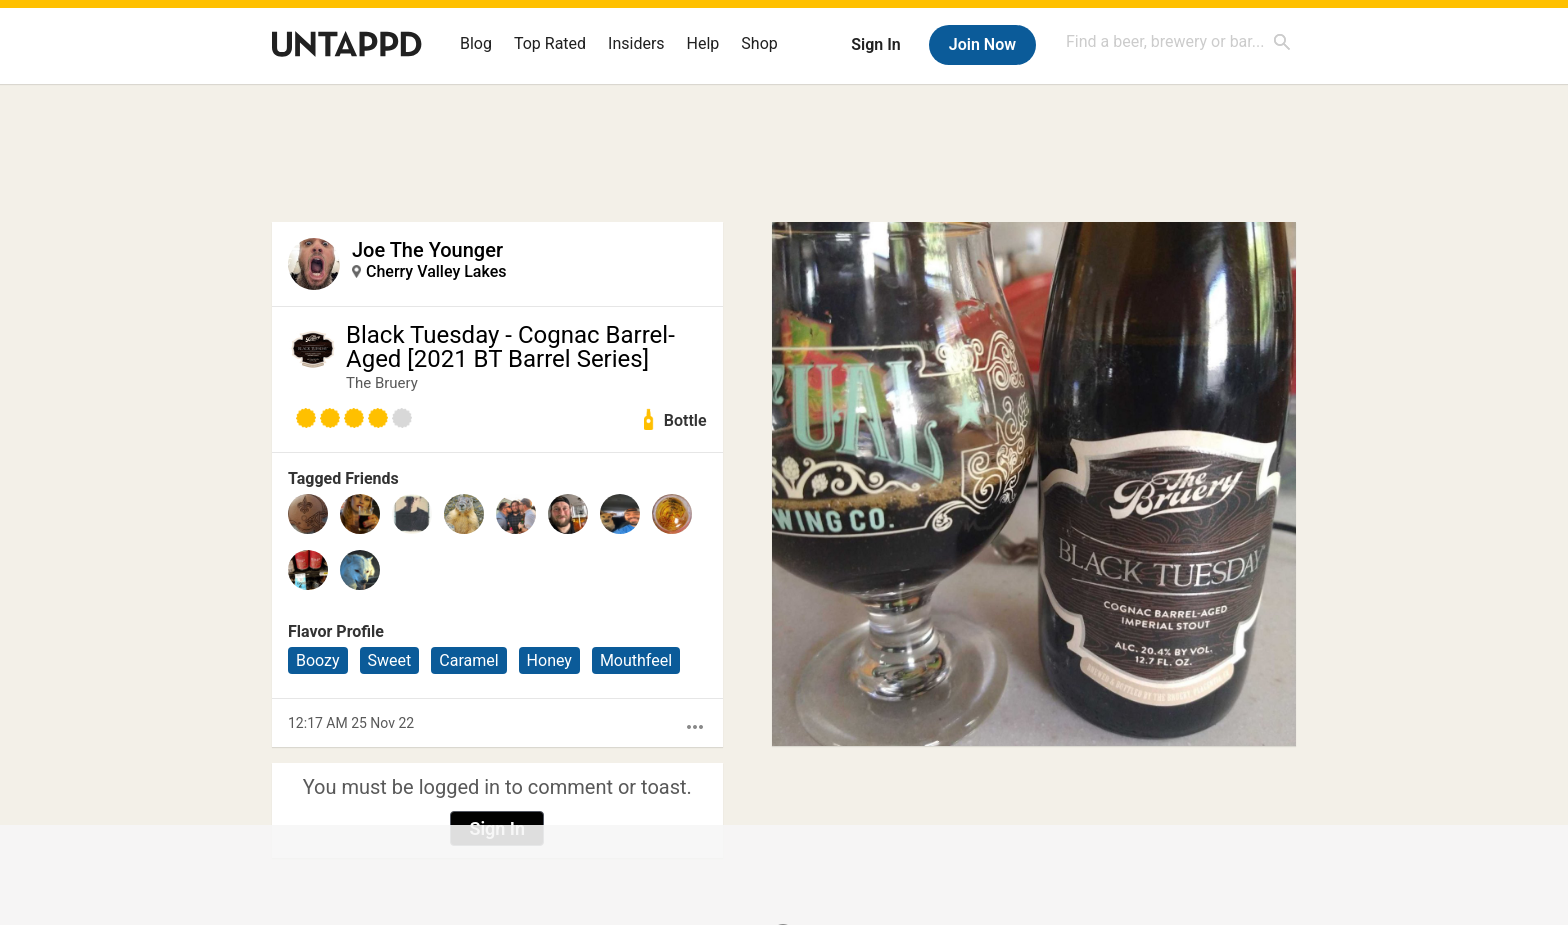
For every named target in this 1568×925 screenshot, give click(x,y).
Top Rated (550, 43)
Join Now (982, 44)
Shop (759, 43)
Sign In (875, 44)
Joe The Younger (427, 250)
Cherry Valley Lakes (436, 271)
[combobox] (1179, 41)
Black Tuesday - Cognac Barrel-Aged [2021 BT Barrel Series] (510, 347)
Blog (476, 43)
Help (703, 43)
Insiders (636, 43)
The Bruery (382, 383)
